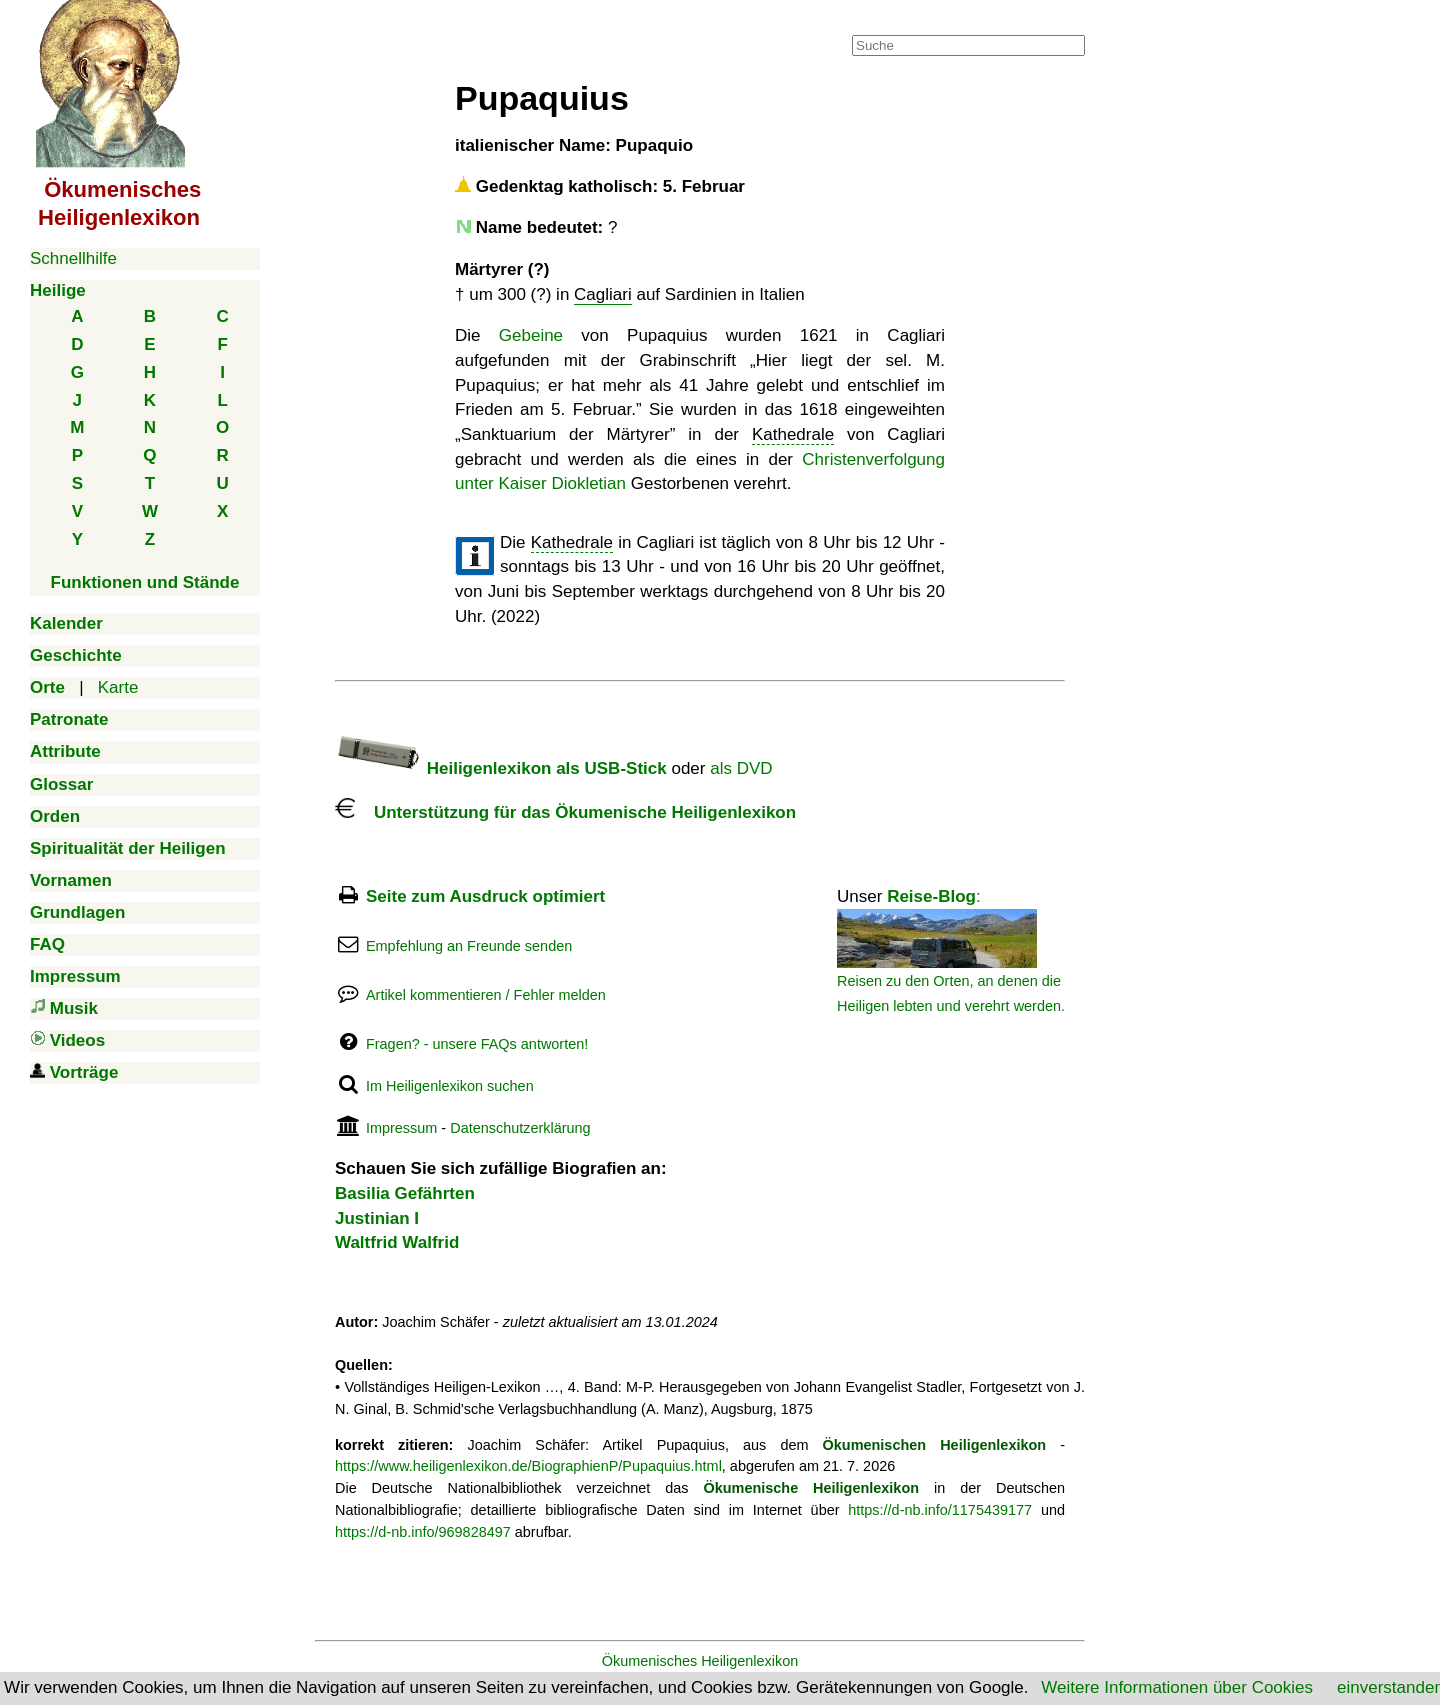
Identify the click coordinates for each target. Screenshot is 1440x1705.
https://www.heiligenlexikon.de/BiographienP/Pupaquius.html (528, 1466)
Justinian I (377, 1218)
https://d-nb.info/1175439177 (940, 1510)
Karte (118, 687)
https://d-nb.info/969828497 (423, 1532)
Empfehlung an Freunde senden (469, 946)
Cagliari (603, 294)
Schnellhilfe (73, 258)
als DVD (741, 768)
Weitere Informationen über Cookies (1177, 1687)
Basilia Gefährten (405, 1193)
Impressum (401, 1128)
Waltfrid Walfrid (397, 1242)
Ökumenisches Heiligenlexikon (700, 1661)
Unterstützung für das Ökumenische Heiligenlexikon (565, 812)
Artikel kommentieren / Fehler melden (486, 995)
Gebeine (531, 335)
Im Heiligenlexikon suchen (450, 1086)
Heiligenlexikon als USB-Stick (501, 768)
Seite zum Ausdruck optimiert (485, 896)
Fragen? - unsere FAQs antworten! (477, 1044)
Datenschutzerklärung (520, 1128)
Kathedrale (793, 434)
